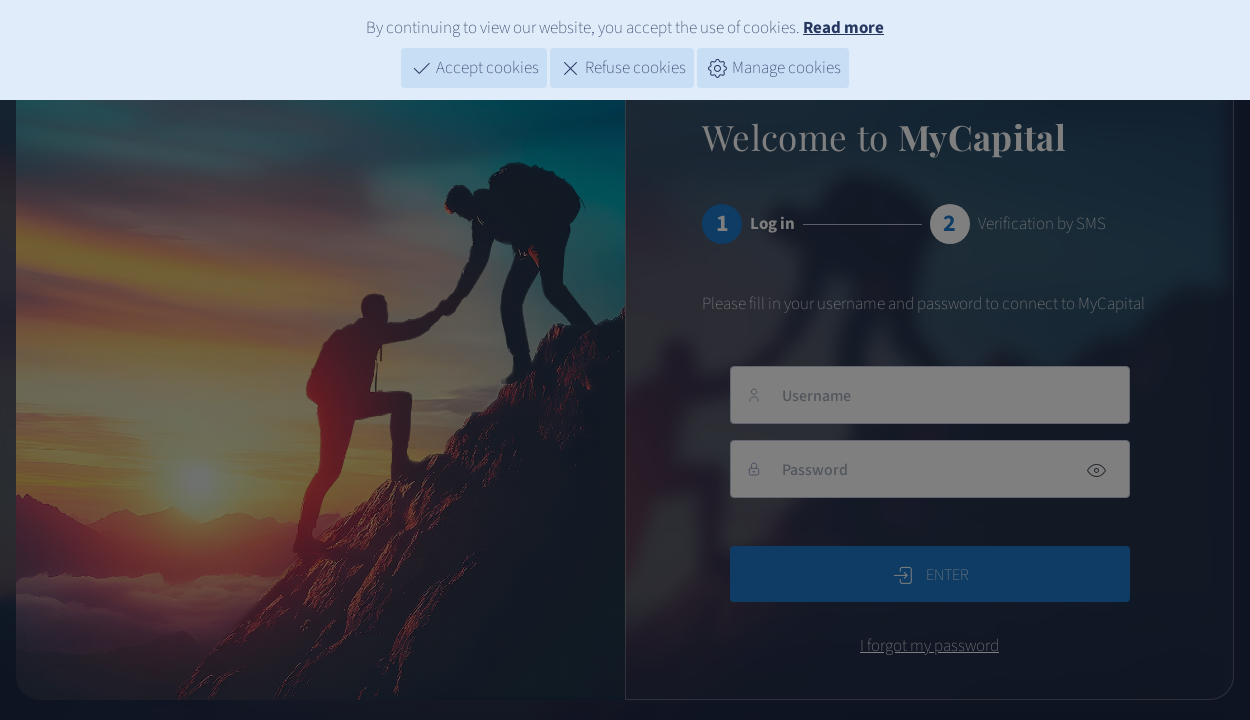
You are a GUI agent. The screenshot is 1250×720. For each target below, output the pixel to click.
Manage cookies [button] (773, 63)
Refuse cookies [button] (622, 63)
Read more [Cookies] (843, 23)
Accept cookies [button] (474, 63)
